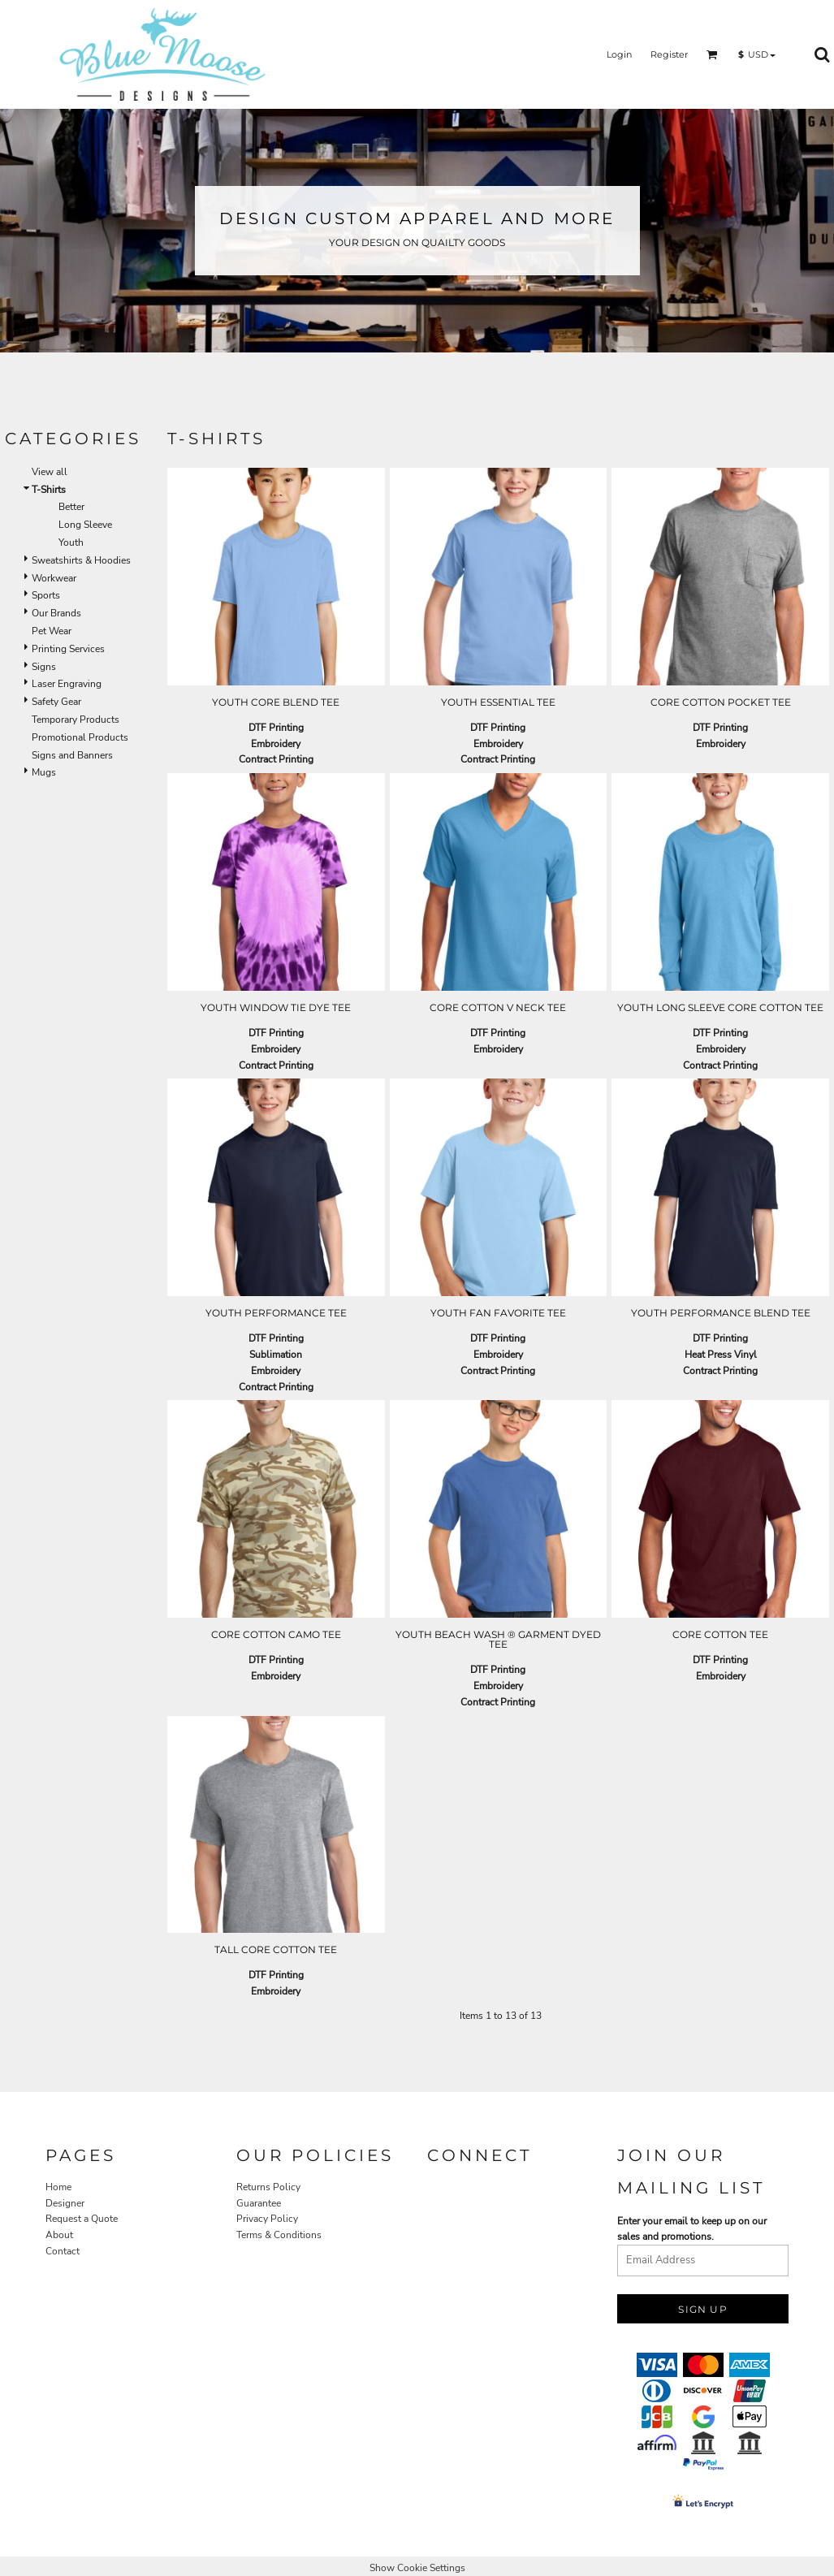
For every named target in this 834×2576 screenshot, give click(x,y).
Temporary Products (75, 719)
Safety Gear (56, 701)
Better (71, 506)
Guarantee (258, 2203)
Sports (46, 595)
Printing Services (68, 648)
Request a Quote (81, 2218)
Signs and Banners (72, 755)
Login (619, 54)
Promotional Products (80, 737)
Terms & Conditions (279, 2234)
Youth (71, 542)
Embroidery (275, 743)
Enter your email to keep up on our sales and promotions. (692, 2229)
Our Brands (56, 613)
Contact (62, 2251)
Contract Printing (276, 759)
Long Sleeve (85, 524)
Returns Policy (268, 2187)
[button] (712, 54)
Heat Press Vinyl (721, 1354)
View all (49, 471)
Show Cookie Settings (417, 2567)
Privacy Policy (267, 2218)
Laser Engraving (67, 683)
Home (58, 2187)
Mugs (44, 772)
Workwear (54, 578)
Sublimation (275, 1354)
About (59, 2234)
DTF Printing (276, 727)
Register (669, 54)
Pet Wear (51, 631)
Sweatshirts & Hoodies (81, 560)
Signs (44, 666)
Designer (64, 2203)
